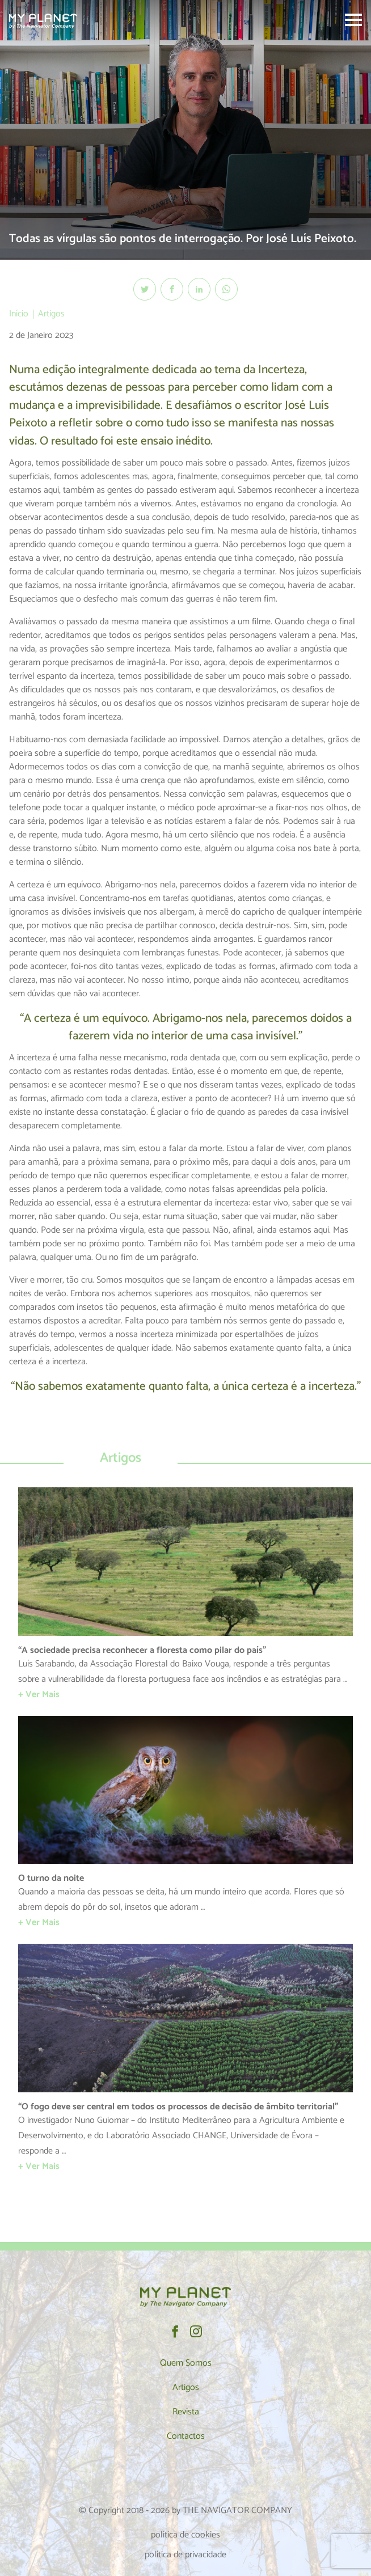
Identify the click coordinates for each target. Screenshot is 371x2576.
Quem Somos (186, 2363)
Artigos (51, 314)
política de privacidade (185, 2554)
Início (18, 314)
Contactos (186, 2436)
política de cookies (185, 2535)
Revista (185, 2412)
